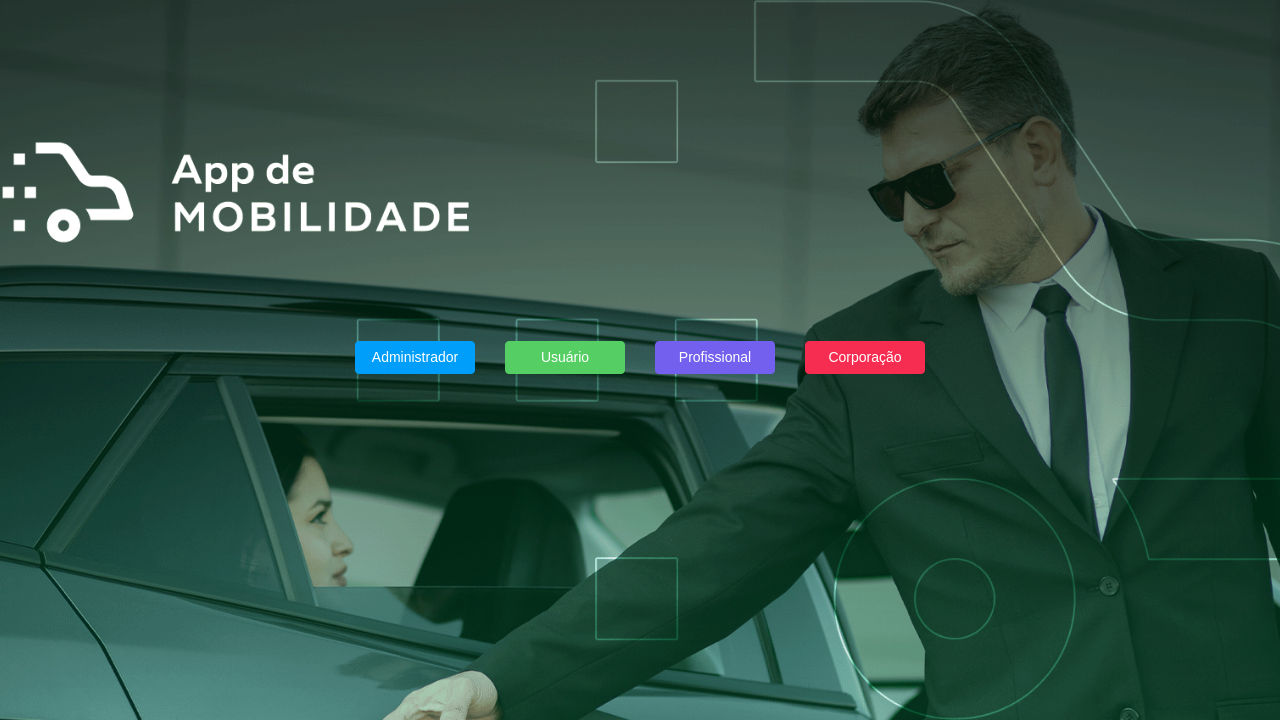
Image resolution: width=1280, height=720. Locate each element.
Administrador (415, 357)
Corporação (864, 357)
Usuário (565, 357)
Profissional (715, 357)
